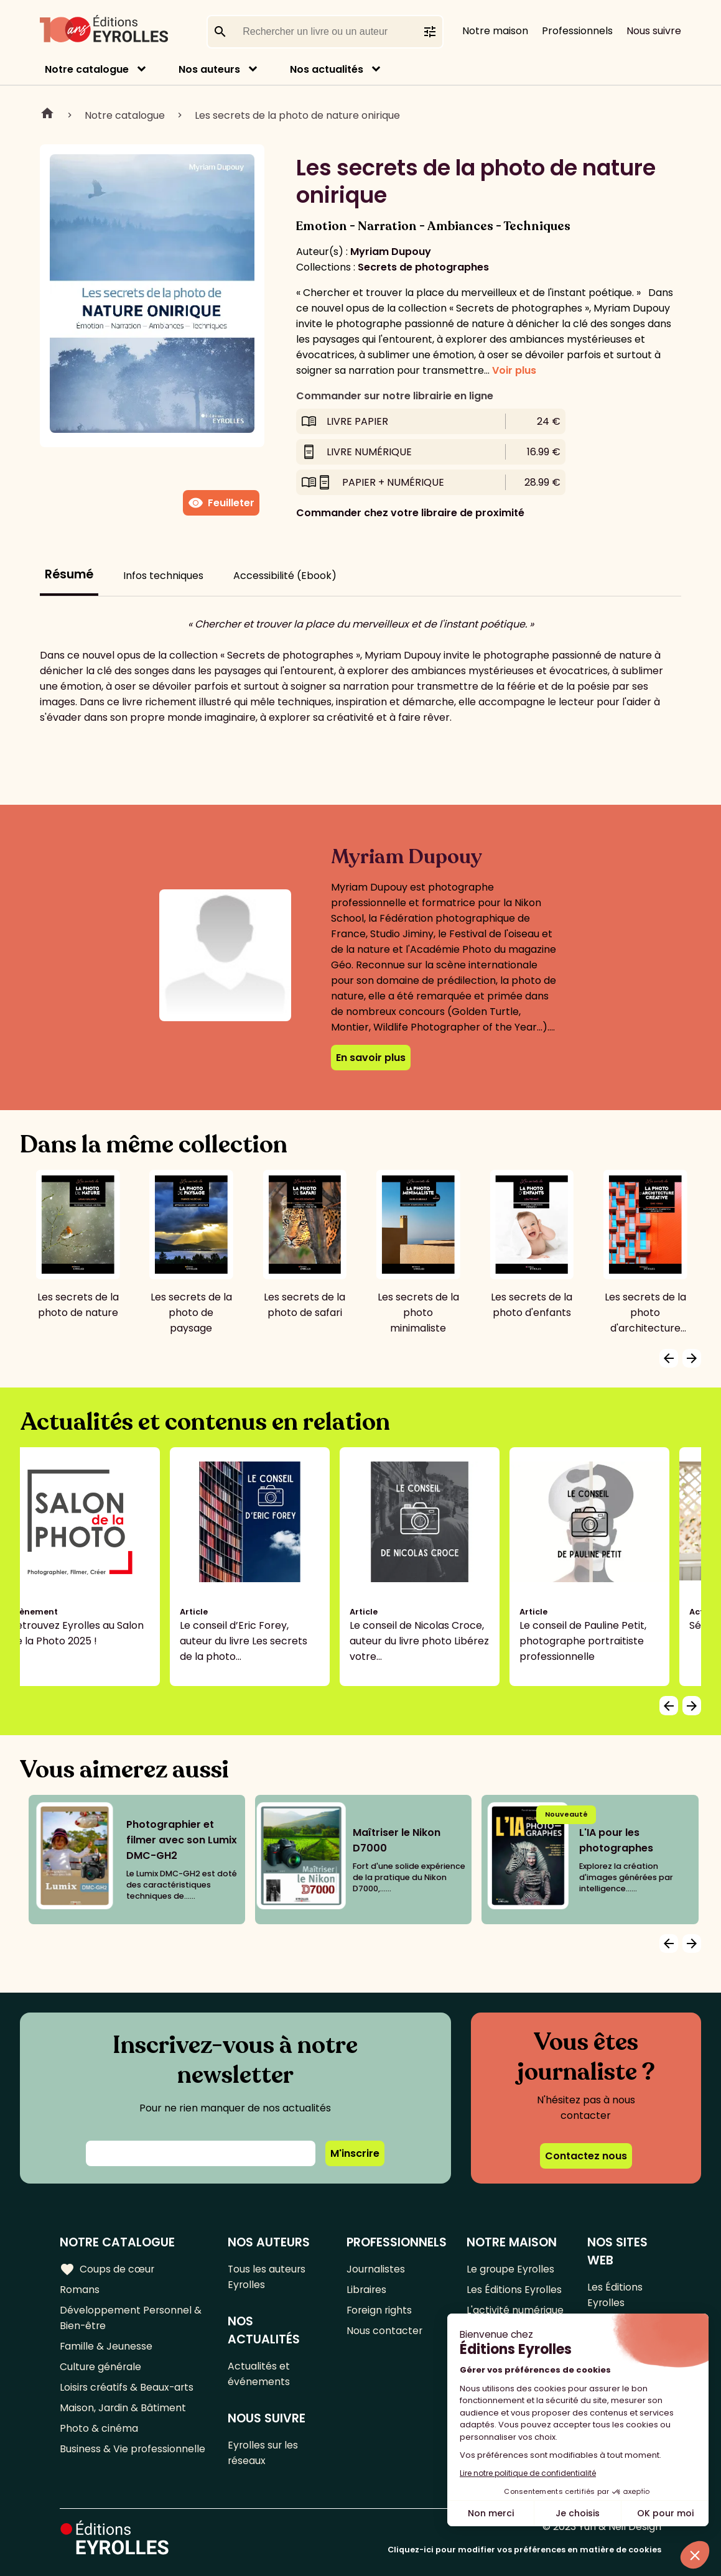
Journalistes (376, 2269)
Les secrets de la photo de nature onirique (297, 115)
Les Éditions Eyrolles (515, 2289)
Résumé (69, 574)
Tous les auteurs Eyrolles (268, 2277)
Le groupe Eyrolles (511, 2269)
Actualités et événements (260, 2374)
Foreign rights (380, 2310)
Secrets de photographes (423, 267)
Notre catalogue (87, 69)
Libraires (367, 2289)
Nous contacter (385, 2330)
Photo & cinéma (99, 2428)
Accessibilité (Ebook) (285, 575)
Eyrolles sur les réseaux (264, 2453)
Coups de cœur (107, 2269)
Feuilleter (221, 503)
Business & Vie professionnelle (133, 2449)
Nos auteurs (209, 69)
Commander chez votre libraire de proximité (410, 513)
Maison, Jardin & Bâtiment (123, 2408)
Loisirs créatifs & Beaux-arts (128, 2387)
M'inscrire (354, 2153)
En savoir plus (371, 1057)
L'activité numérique (516, 2310)
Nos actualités (326, 69)
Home (47, 115)
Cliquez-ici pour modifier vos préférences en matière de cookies (524, 2549)
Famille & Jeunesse (106, 2346)
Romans (80, 2289)
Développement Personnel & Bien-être (131, 2318)
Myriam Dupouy (390, 251)
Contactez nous (586, 2156)
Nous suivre (653, 31)
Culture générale (101, 2367)
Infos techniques (163, 575)
